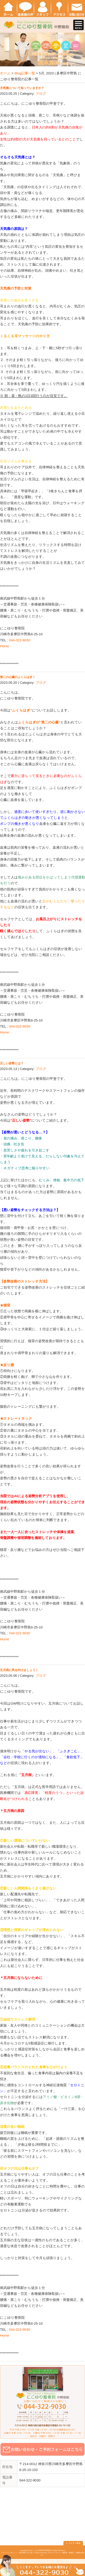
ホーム (5, 73)
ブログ (40, 93)
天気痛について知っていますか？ (22, 88)
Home (4, 646)
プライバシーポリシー (9, 2553)
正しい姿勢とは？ (12, 1063)
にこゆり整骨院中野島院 (42, 2550)
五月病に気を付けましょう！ (19, 1670)
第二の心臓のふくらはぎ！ (17, 677)
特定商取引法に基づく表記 (29, 2553)
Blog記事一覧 (25, 73)
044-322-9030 (19, 640)
